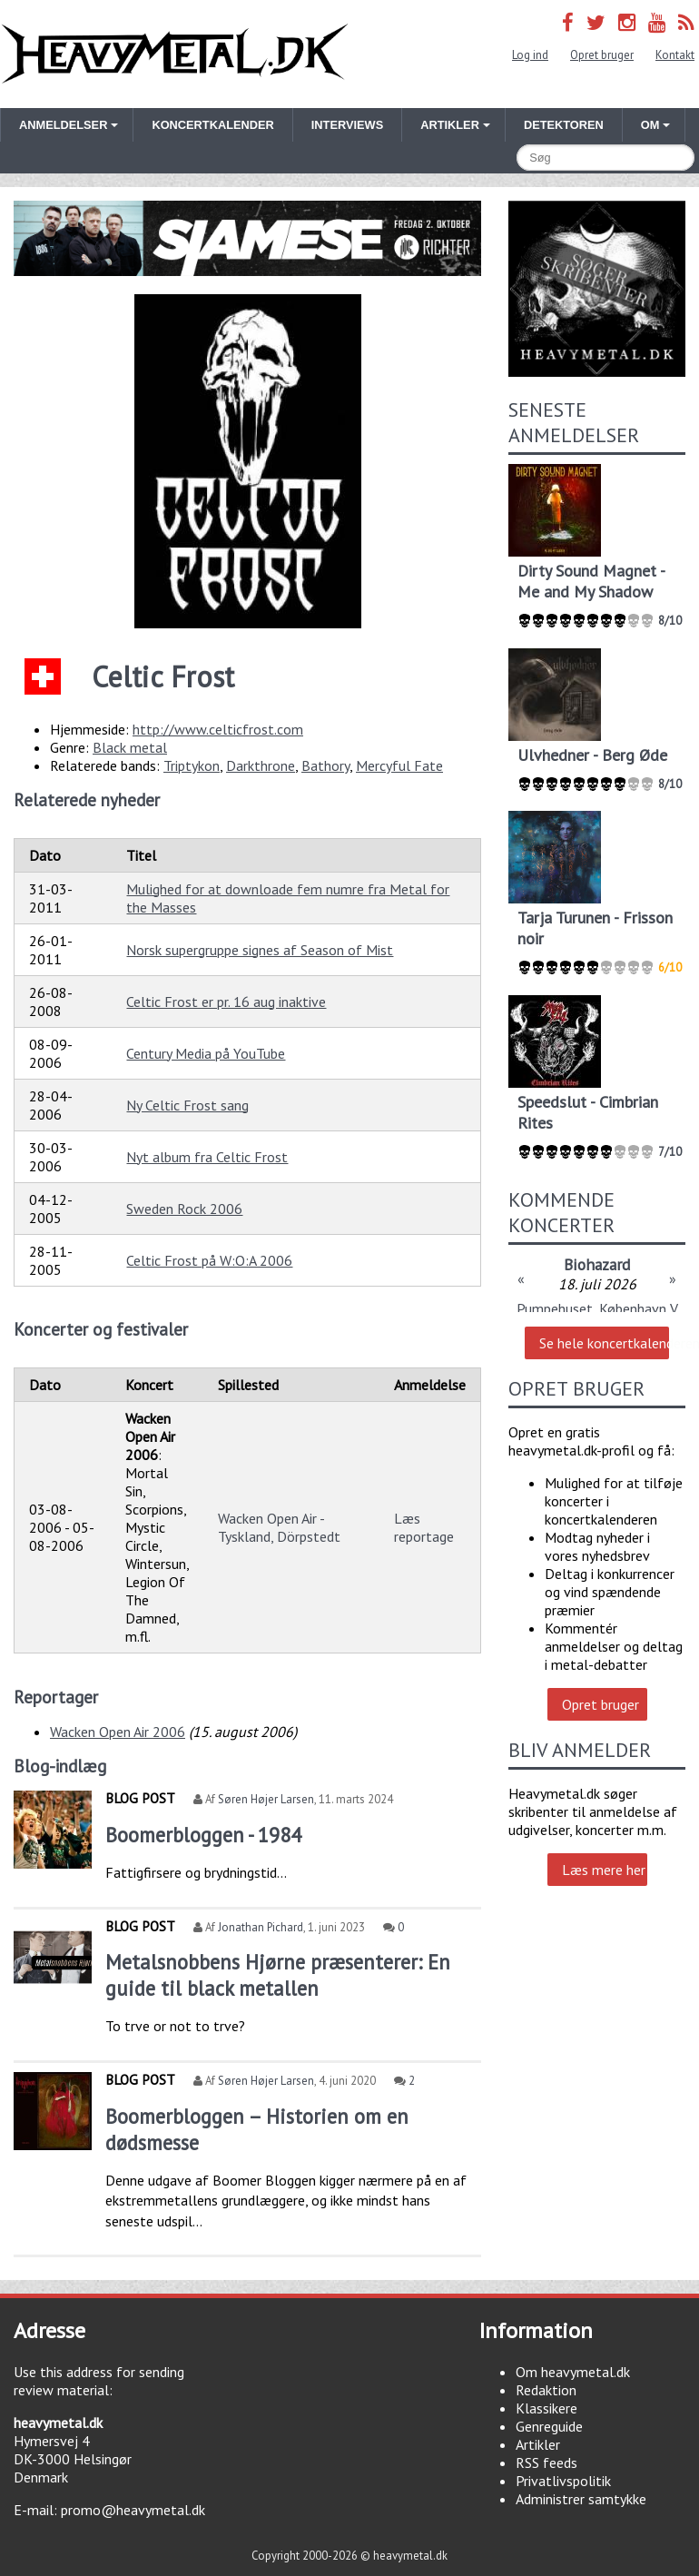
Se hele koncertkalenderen (603, 1343)
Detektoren (564, 125)
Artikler (538, 2444)
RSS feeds (546, 2462)
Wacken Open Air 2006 (117, 1731)
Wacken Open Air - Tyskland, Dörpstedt (279, 1527)
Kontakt (674, 55)
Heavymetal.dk (175, 54)
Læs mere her (603, 1869)
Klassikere (546, 2408)
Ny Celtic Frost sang (187, 1105)
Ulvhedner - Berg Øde (592, 755)
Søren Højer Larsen (266, 1799)
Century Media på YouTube (205, 1053)
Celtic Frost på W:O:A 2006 (209, 1260)
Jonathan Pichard (260, 1927)
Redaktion (546, 2390)
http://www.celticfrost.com (218, 729)
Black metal (130, 747)
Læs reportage (424, 1527)
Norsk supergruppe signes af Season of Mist (259, 950)
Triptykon (191, 765)
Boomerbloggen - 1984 (203, 1834)
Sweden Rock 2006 (184, 1208)
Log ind (530, 55)
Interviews (347, 125)
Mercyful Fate (399, 765)
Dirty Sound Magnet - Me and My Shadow (591, 581)
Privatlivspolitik (563, 2481)
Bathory (325, 765)
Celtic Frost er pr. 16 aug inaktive (226, 1001)
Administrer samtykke (581, 2499)
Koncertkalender (212, 125)
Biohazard (597, 1264)
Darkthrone (260, 765)
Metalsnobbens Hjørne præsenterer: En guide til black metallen (277, 1975)
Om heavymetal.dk (573, 2372)
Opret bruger (602, 55)
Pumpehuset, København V (597, 1308)
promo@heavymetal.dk (133, 2510)
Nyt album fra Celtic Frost (207, 1157)
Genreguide (549, 2426)
